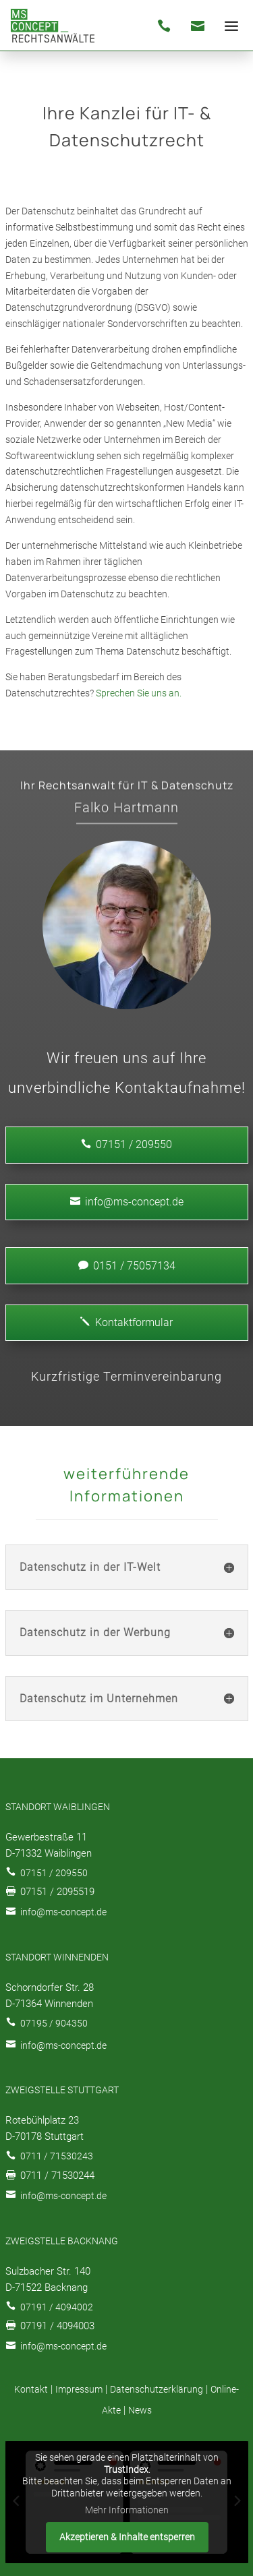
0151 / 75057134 (126, 1265)
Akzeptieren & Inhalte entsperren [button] (126, 2536)
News (140, 2410)
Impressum (79, 2389)
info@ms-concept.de (127, 1201)
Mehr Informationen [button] (127, 2510)
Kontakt (31, 2389)
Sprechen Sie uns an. (138, 693)
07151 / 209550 (54, 1872)
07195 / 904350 (54, 2023)
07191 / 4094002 (56, 2307)
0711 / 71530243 (56, 2156)
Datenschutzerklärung (156, 2389)
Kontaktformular (126, 1322)
